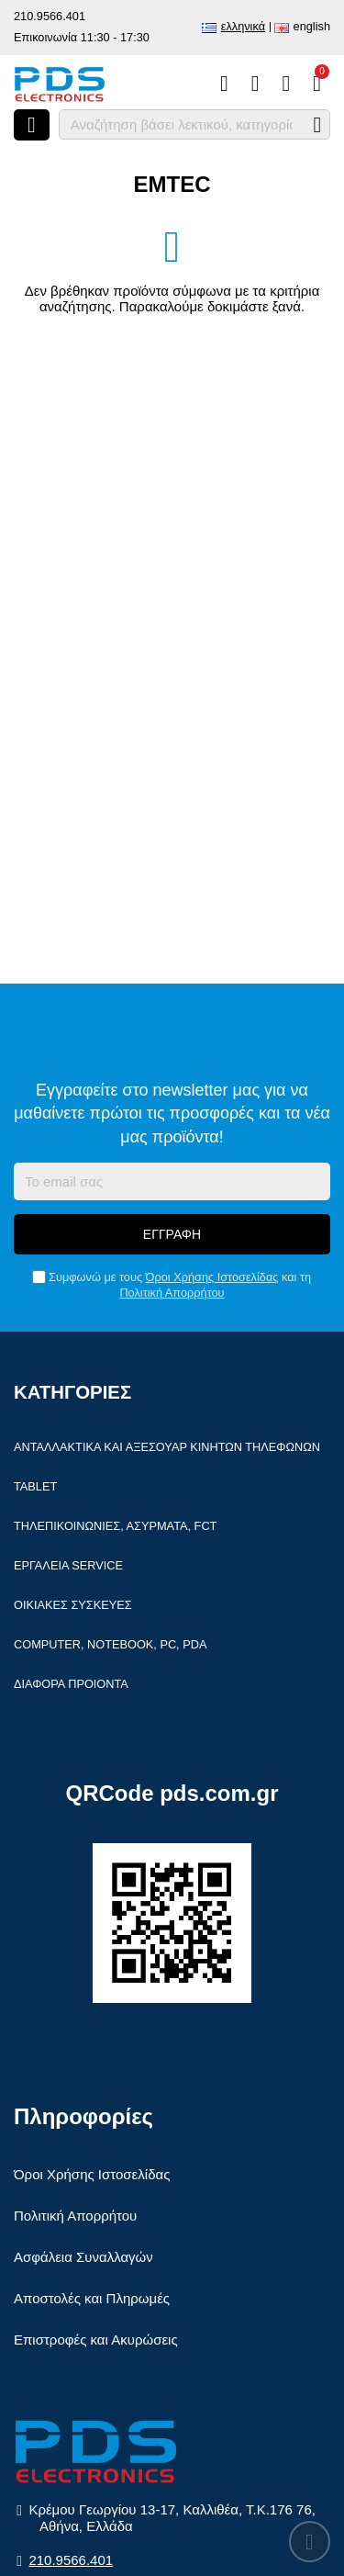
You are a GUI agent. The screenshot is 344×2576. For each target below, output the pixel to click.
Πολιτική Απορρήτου (171, 1292)
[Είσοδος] (285, 83)
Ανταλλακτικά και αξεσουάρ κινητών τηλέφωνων (167, 1447)
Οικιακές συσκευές (73, 1605)
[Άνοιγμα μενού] (32, 125)
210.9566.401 (49, 16)
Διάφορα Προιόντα (71, 1684)
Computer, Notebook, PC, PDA (110, 1644)
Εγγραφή (172, 1234)
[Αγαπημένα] (255, 83)
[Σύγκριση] (224, 83)
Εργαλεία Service (68, 1565)
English (312, 26)
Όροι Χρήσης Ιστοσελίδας (212, 1277)
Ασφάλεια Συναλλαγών (83, 2257)
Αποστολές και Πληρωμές (92, 2298)
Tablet (35, 1486)
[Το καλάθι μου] (317, 83)
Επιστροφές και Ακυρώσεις (96, 2339)
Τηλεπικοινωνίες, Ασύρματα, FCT (115, 1526)
